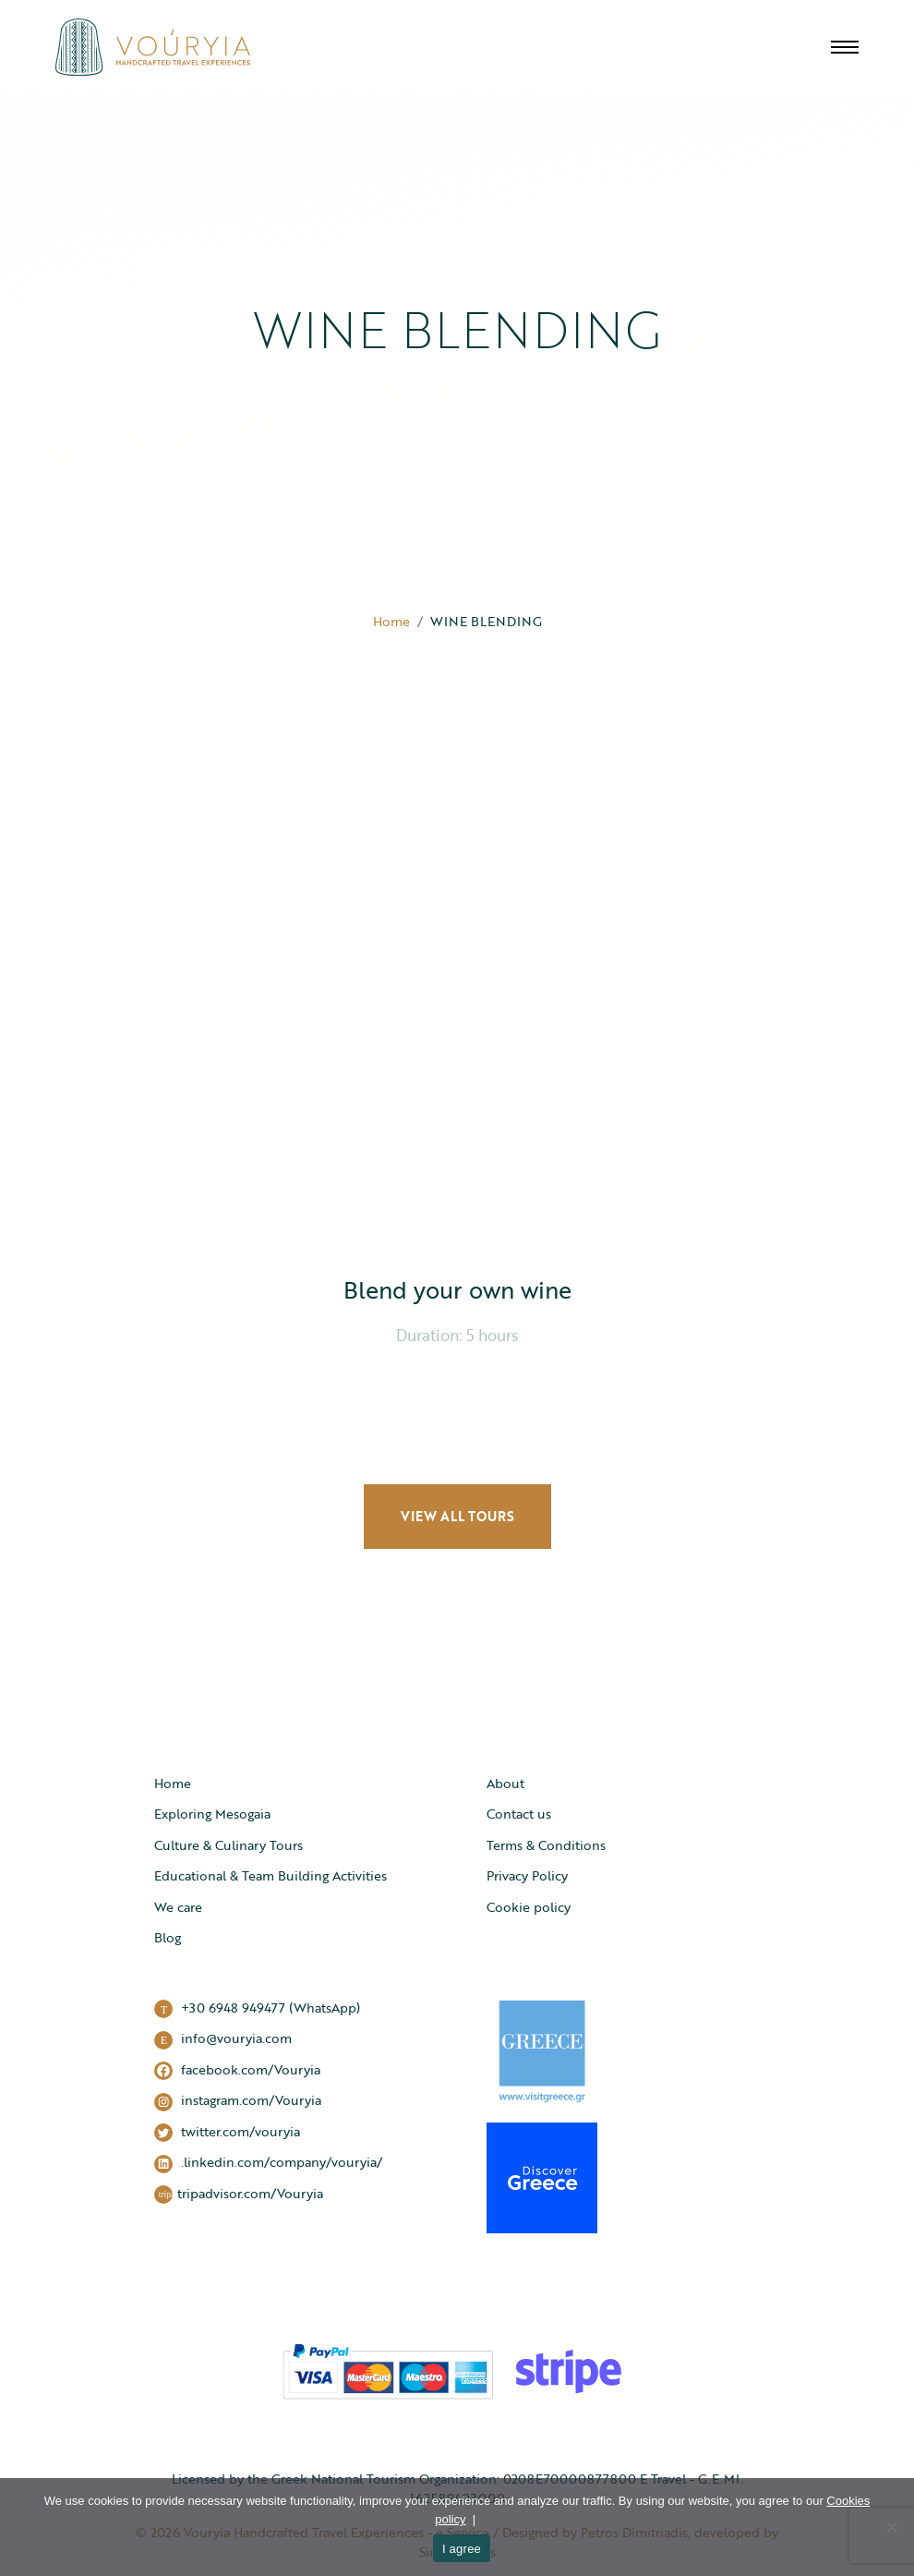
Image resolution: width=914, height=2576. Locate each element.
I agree (461, 2549)
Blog (167, 1937)
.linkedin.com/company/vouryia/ (268, 2162)
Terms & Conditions (546, 1845)
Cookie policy (529, 1907)
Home (391, 621)
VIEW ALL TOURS (457, 1516)
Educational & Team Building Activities (270, 1875)
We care (178, 1907)
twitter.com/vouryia (227, 2132)
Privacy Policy (527, 1875)
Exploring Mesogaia (212, 1813)
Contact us (519, 1813)
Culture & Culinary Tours (228, 1845)
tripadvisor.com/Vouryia (238, 2194)
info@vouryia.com (223, 2039)
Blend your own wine (457, 1290)
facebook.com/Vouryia (237, 2070)
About (505, 1783)
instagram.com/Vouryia (237, 2100)
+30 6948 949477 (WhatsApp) (257, 2008)
